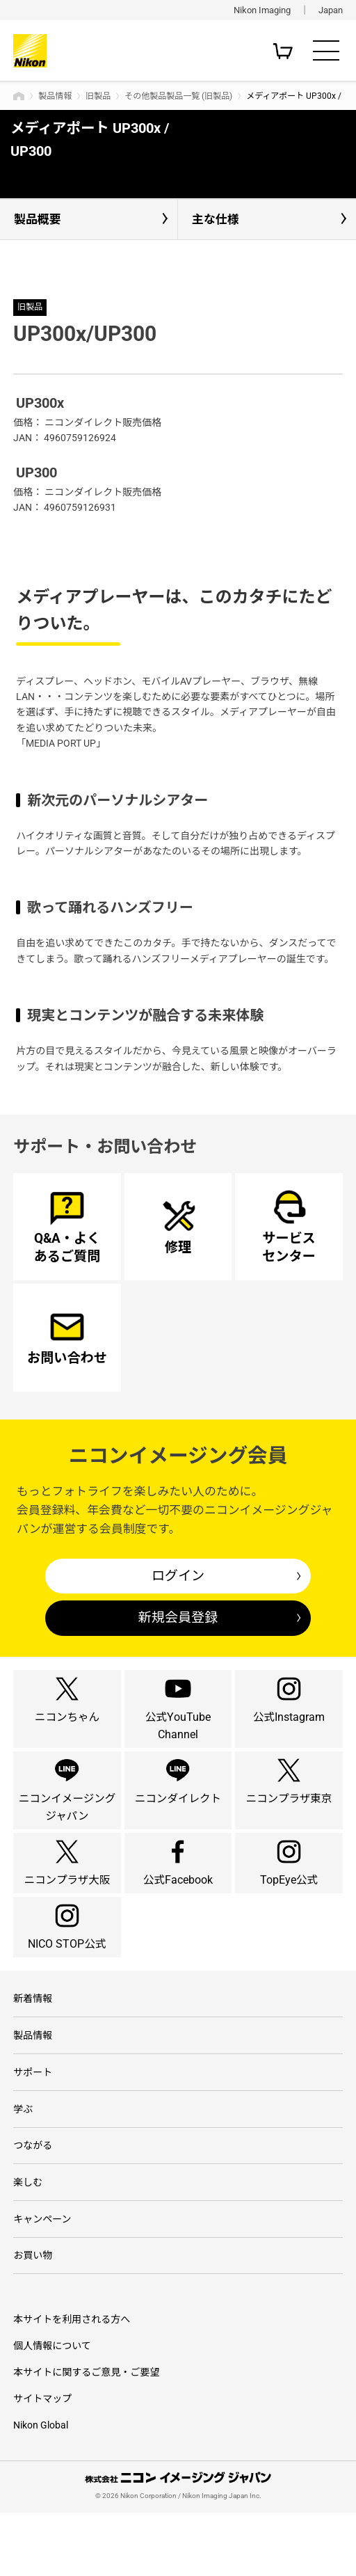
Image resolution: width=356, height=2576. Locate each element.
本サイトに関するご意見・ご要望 (86, 2435)
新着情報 (32, 2052)
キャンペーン (42, 2280)
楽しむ (27, 2242)
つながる (32, 2204)
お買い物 (32, 2318)
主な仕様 (215, 219)
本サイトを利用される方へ (71, 2382)
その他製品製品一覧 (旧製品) (178, 96)
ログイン (178, 1576)
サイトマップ (42, 2461)
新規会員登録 (178, 1617)
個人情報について (52, 2409)
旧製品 (98, 96)
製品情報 (55, 96)
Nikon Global (40, 2488)
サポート (32, 2128)
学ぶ (23, 2166)
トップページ (18, 96)
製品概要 (37, 219)
